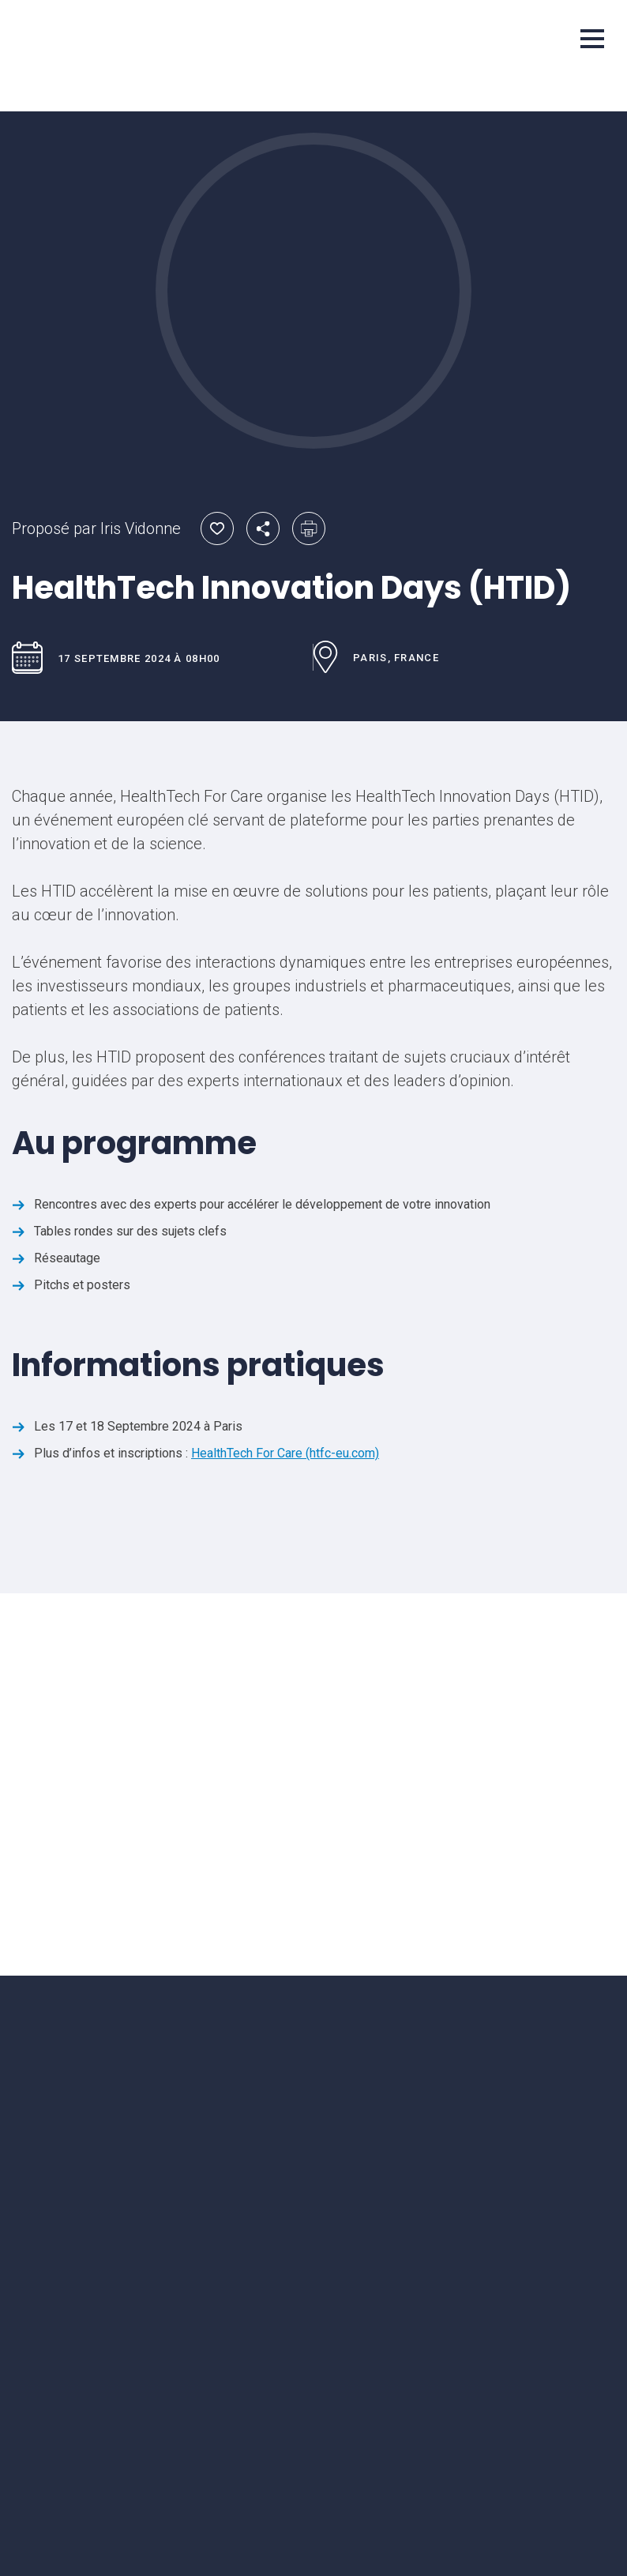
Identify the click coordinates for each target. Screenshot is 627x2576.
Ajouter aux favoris (217, 528)
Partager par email (263, 528)
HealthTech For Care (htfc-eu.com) (285, 1453)
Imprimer (308, 528)
